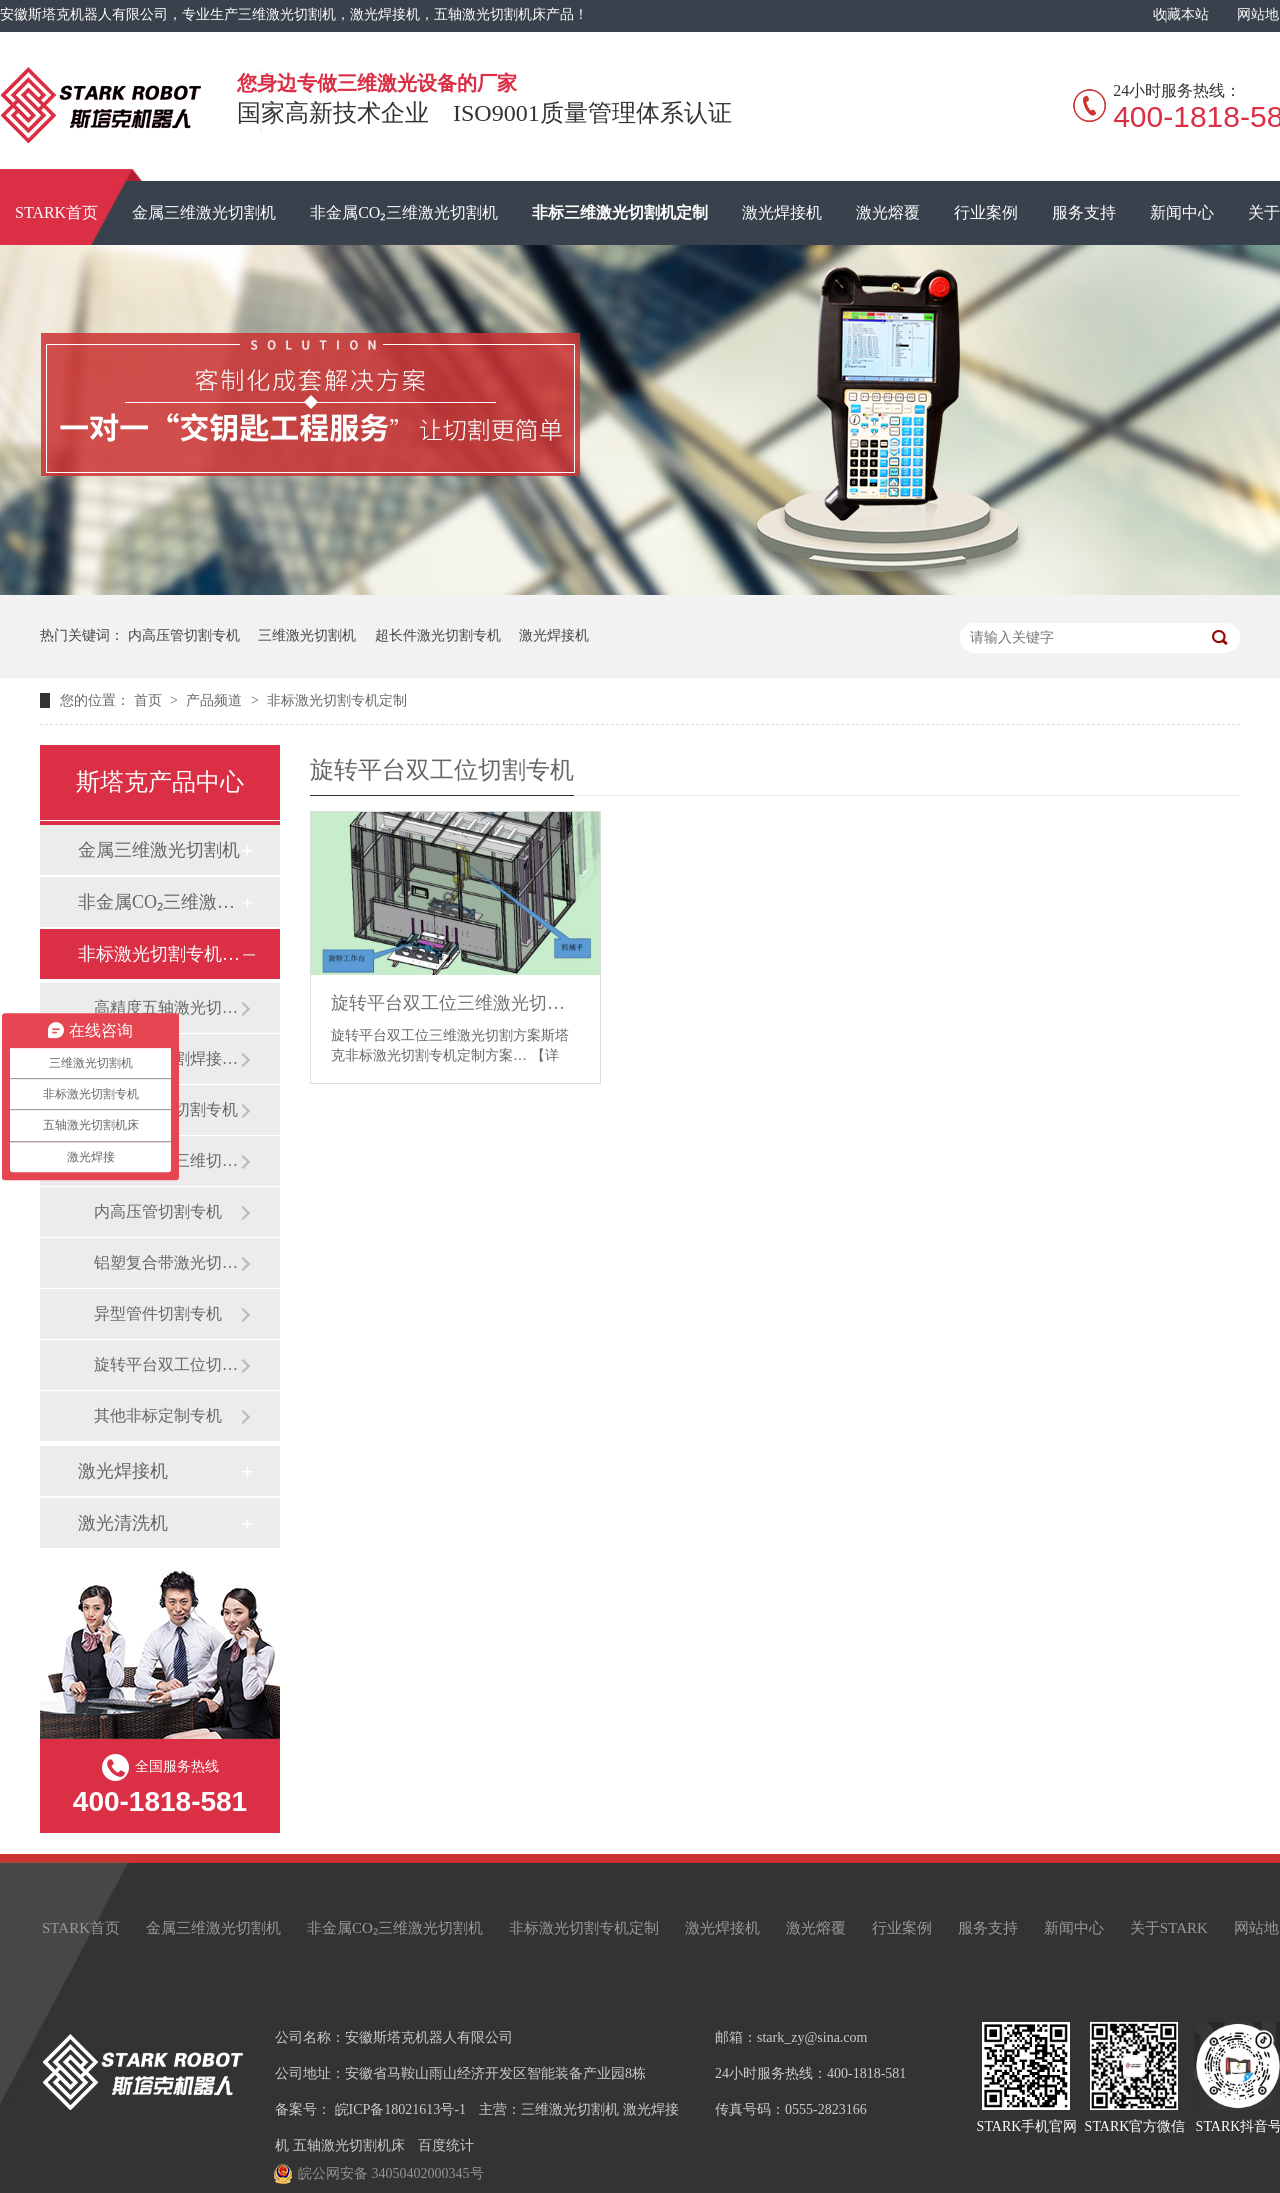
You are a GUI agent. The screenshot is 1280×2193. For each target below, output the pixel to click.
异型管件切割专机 (158, 1313)
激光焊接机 (782, 212)
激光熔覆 (888, 212)
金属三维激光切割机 (204, 212)
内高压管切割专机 (184, 635)
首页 (150, 700)
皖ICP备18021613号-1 (400, 2109)
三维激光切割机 (307, 635)
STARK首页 (81, 1928)
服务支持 (1084, 212)
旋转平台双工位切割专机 (167, 1364)
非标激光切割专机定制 (337, 700)
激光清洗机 (123, 1523)
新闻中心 (1182, 212)
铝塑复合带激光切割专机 (167, 1262)
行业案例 (986, 212)
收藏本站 (1181, 14)
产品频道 (216, 700)
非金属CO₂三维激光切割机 (404, 212)
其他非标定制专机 (158, 1415)
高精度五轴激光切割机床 (167, 1007)
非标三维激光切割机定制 (620, 212)
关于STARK (1169, 1928)
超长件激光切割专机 (438, 635)
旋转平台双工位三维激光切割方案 (455, 1003)
